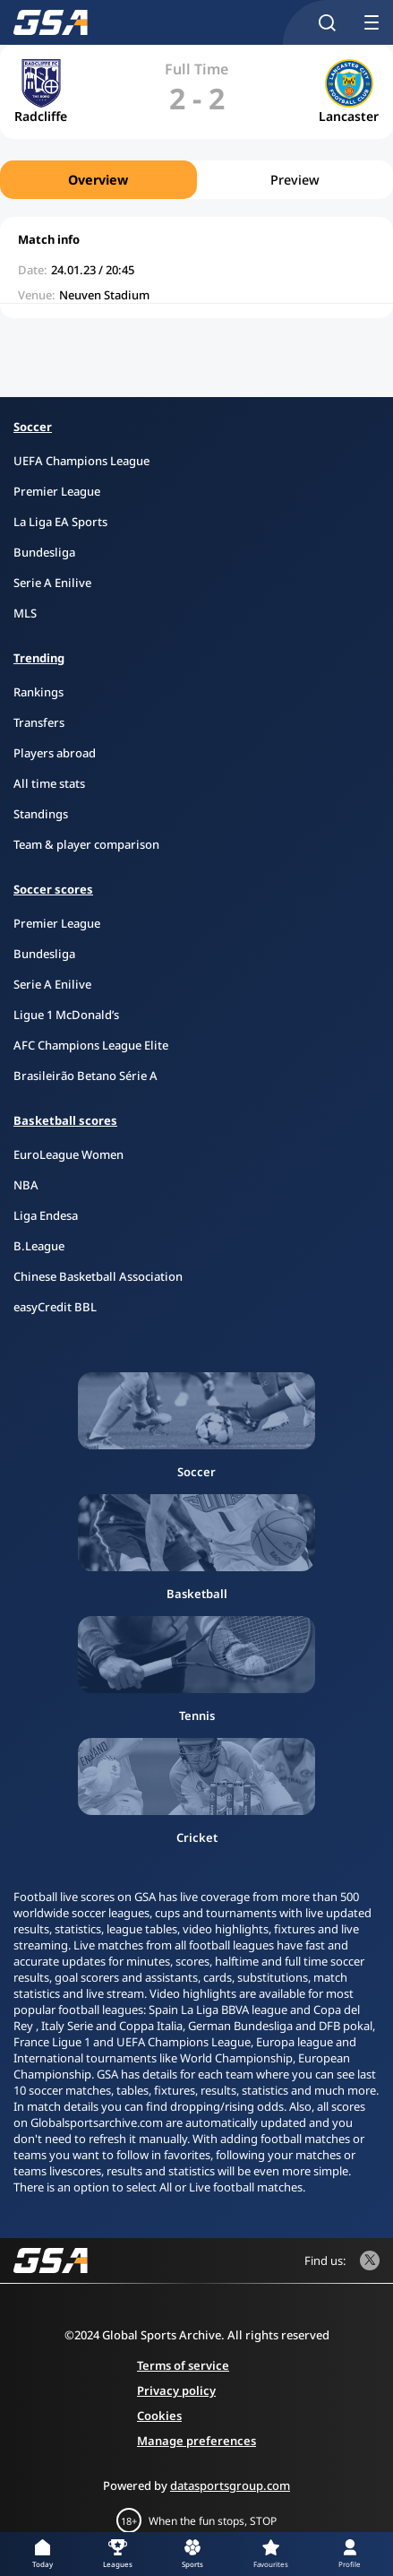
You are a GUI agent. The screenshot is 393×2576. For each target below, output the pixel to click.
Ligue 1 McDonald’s (66, 1015)
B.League (38, 1246)
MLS (25, 613)
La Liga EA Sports (60, 522)
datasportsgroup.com (230, 2485)
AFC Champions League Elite (90, 1045)
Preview (295, 179)
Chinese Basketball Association (98, 1276)
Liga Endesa (45, 1215)
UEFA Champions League (81, 461)
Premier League (56, 491)
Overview (98, 179)
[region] (196, 179)
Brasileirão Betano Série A (85, 1076)
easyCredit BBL (55, 1307)
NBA (25, 1185)
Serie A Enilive (52, 583)
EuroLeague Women (68, 1154)
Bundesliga (44, 552)
